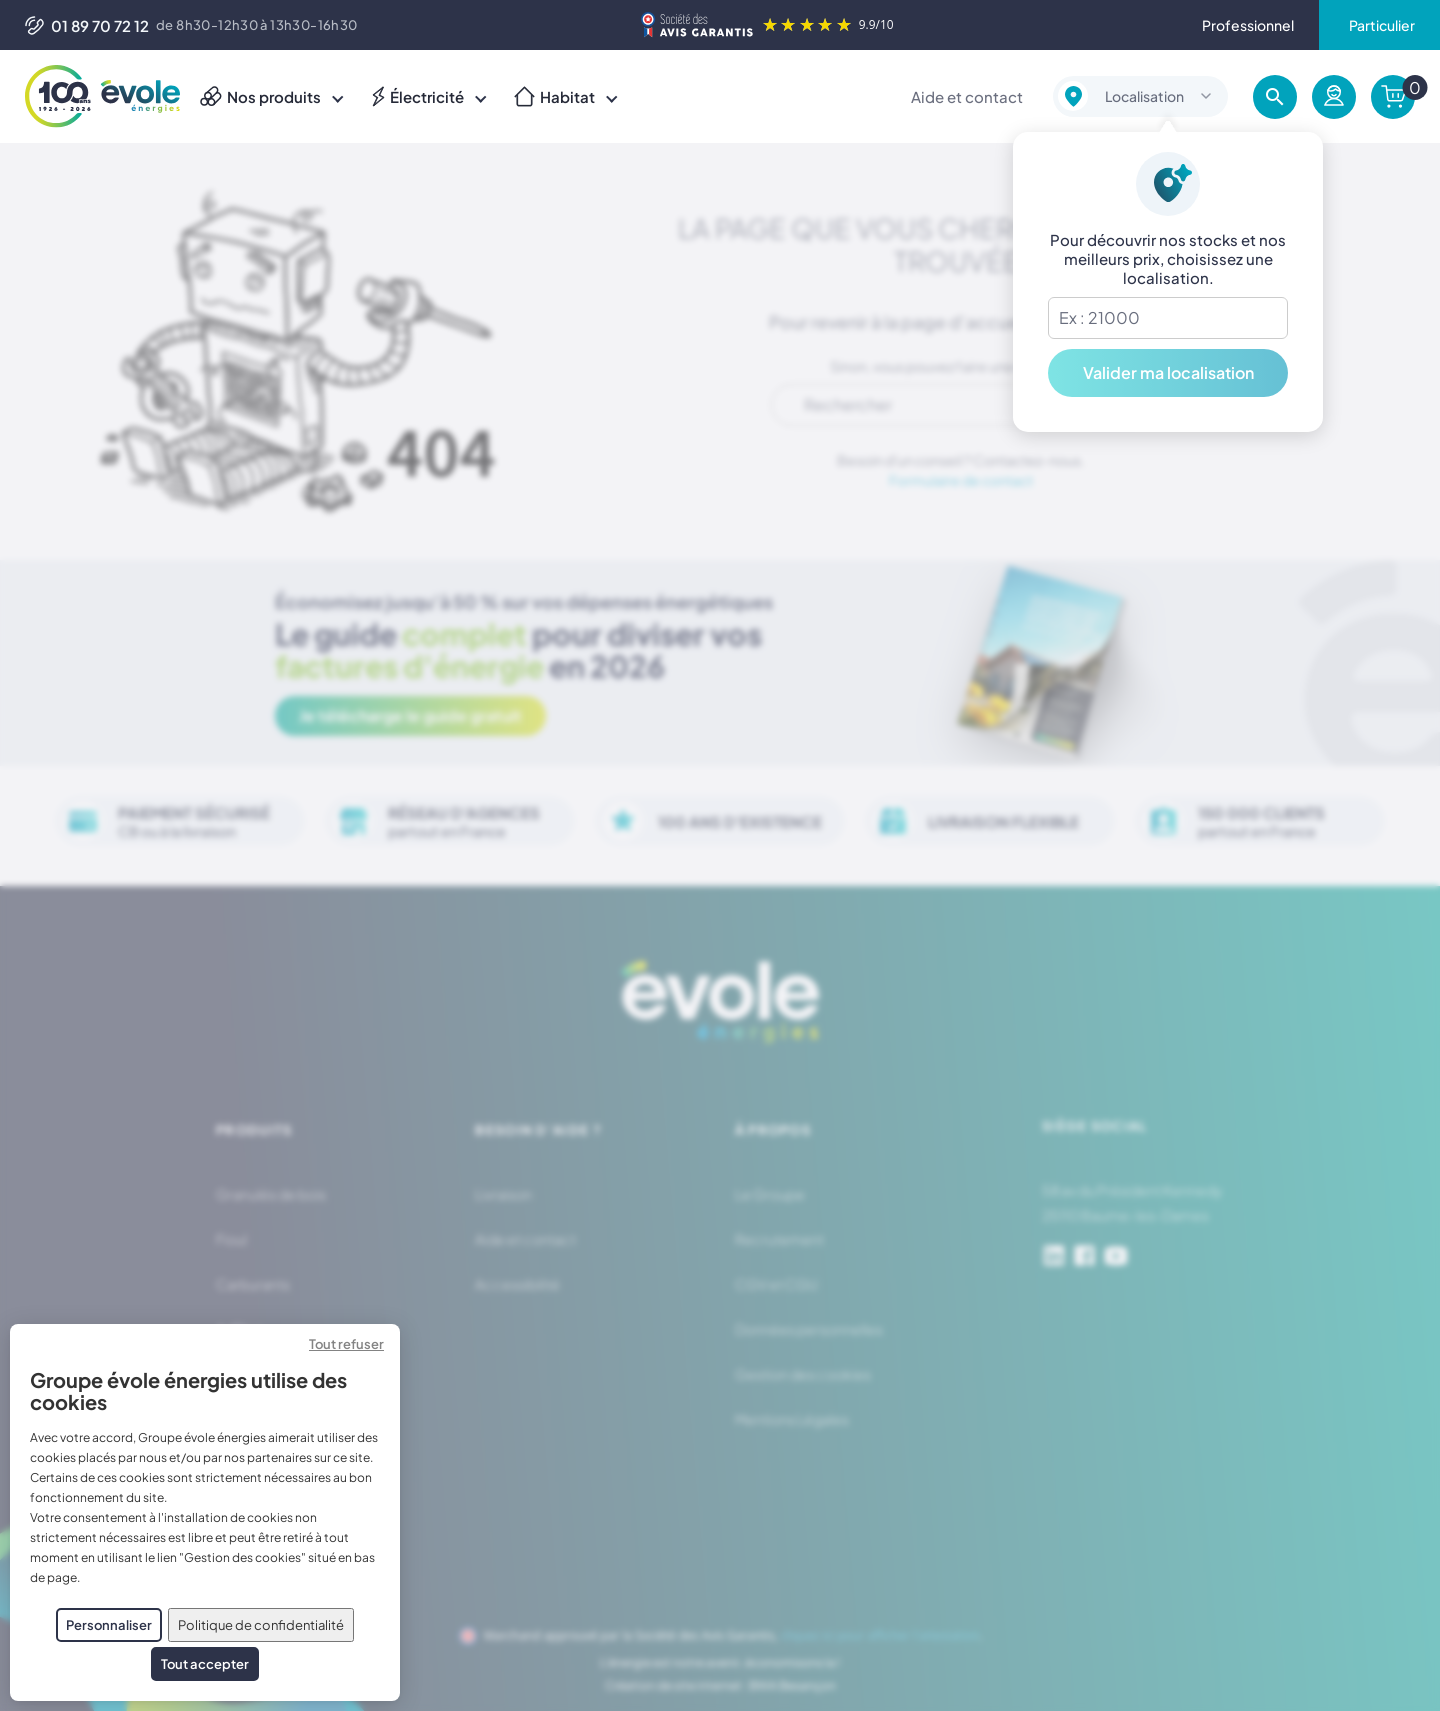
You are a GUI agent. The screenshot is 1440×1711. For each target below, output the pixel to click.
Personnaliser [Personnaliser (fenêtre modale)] (109, 1625)
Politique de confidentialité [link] (261, 1625)
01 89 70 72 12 (87, 25)
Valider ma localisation (1168, 372)
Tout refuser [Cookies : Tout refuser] (346, 1344)
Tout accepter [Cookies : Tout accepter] (205, 1664)
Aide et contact (967, 96)
